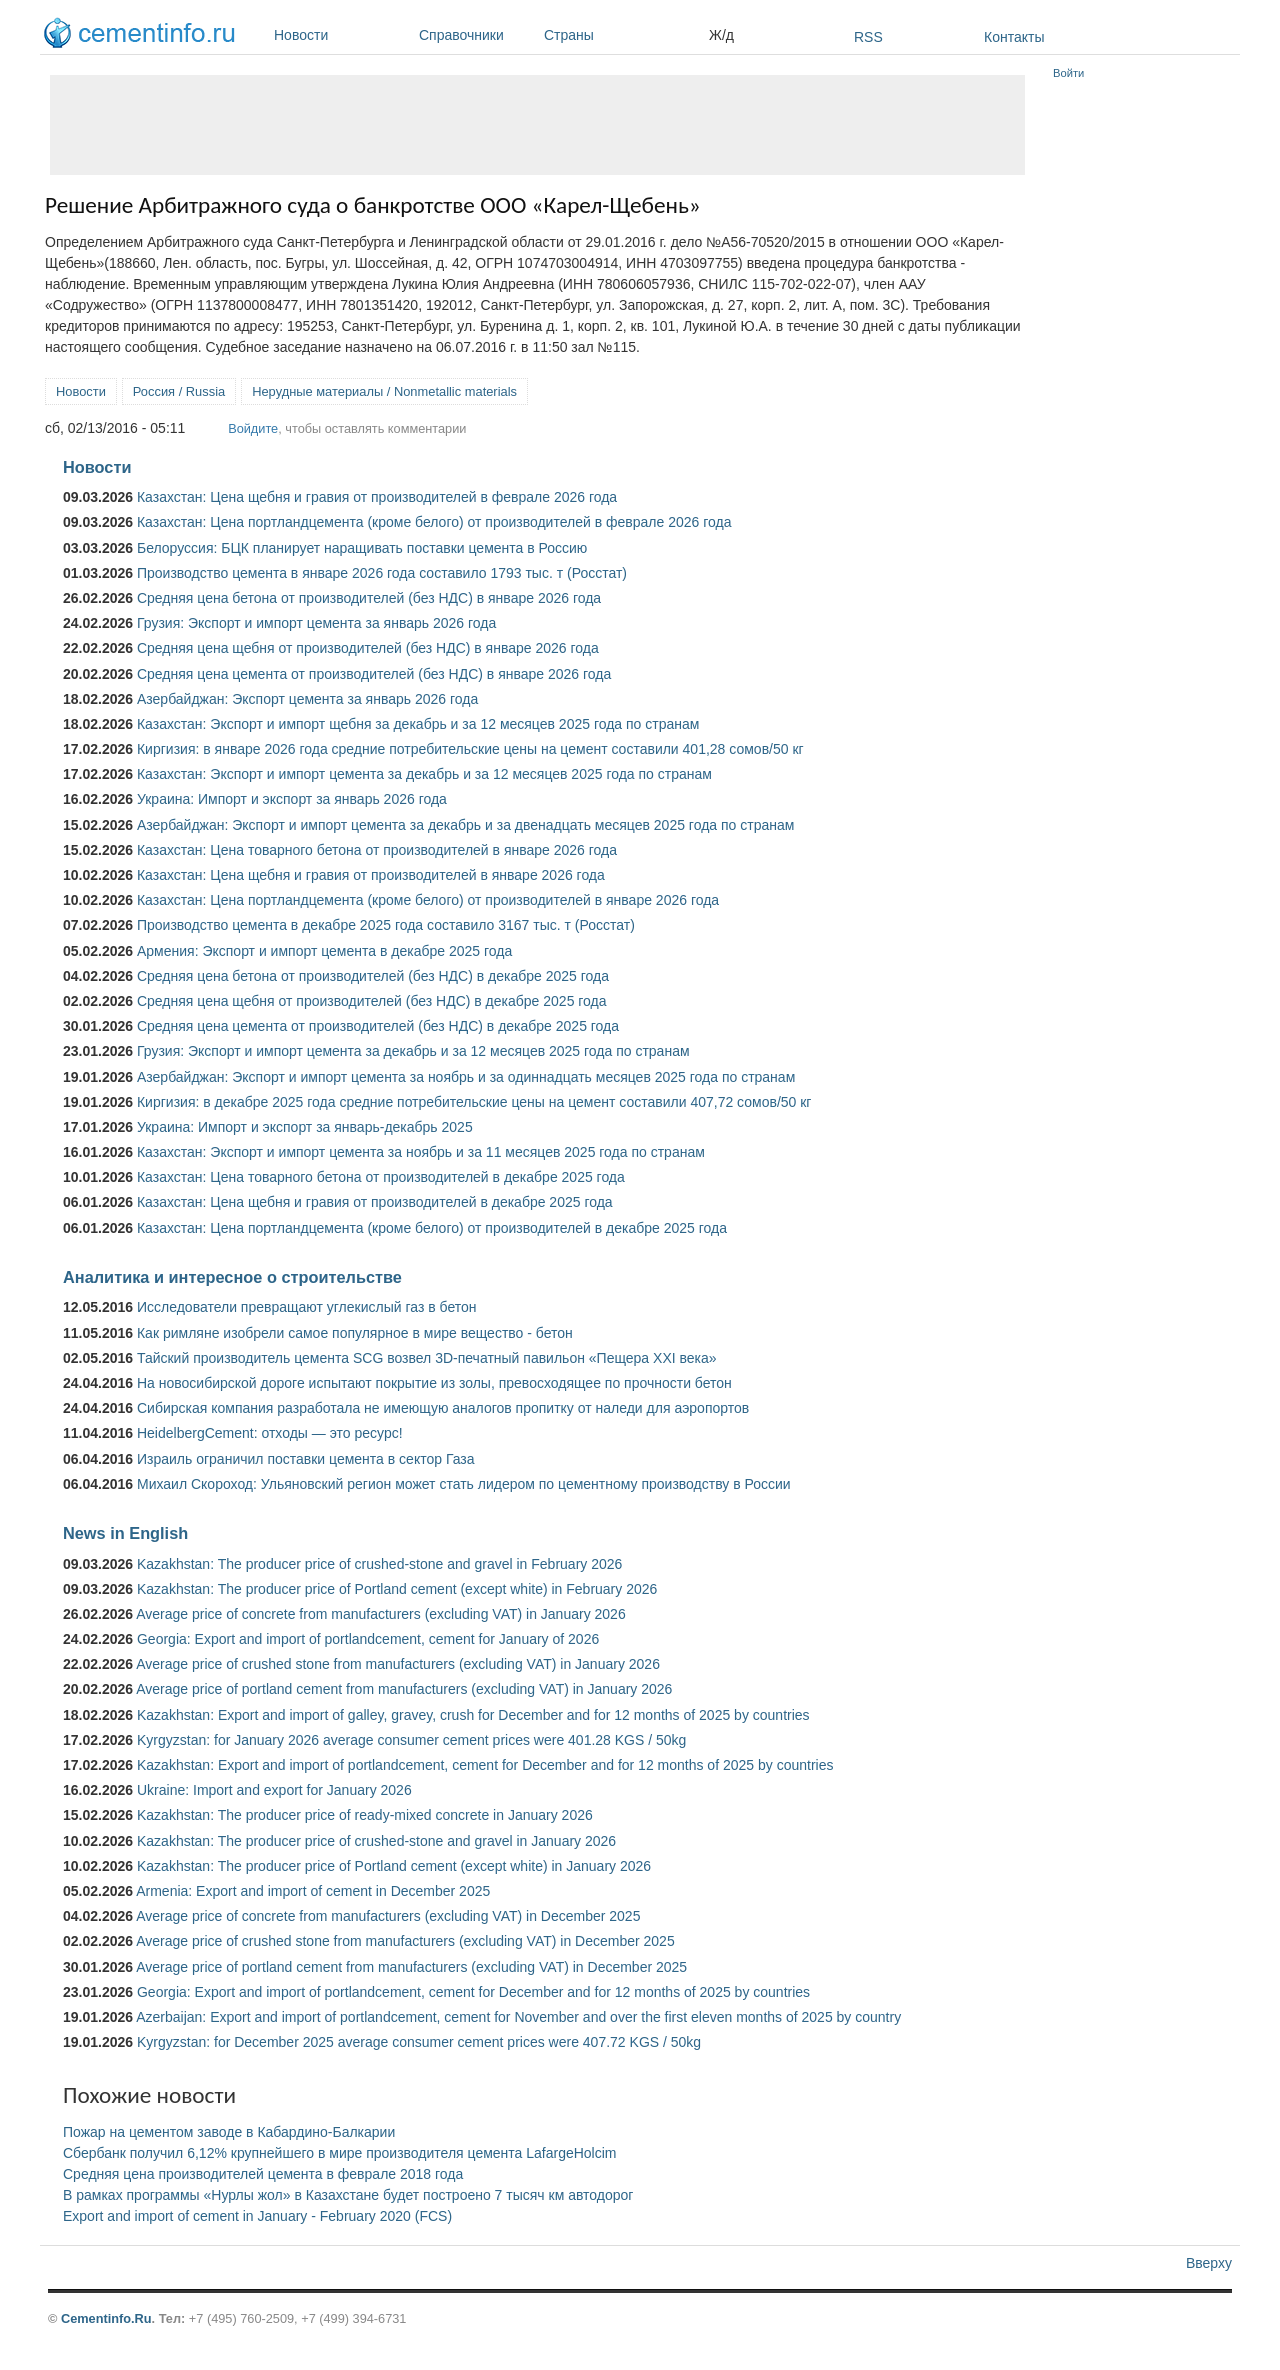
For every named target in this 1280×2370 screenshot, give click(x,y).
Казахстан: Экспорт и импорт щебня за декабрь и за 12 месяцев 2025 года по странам (418, 724)
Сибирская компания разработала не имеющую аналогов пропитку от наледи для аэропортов (443, 1408)
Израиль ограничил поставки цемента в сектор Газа (306, 1459)
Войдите (253, 428)
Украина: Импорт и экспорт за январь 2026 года (292, 799)
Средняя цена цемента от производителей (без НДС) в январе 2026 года (374, 674)
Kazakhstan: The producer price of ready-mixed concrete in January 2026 (365, 1815)
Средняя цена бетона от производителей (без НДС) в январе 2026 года (369, 598)
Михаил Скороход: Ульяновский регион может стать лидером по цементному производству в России (464, 1484)
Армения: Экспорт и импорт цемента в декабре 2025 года (324, 951)
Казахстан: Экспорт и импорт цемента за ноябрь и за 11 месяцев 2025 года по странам (421, 1152)
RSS (868, 37)
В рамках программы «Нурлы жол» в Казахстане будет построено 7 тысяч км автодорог (348, 2195)
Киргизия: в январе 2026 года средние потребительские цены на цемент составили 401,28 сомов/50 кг (470, 749)
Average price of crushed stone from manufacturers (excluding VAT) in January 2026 (398, 1664)
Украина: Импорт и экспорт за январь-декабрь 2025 (305, 1127)
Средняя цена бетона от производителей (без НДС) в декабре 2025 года (373, 976)
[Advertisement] (537, 125)
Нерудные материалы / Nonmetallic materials (384, 391)
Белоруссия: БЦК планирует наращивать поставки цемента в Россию (362, 548)
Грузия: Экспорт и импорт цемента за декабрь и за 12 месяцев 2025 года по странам (413, 1051)
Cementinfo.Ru (106, 2318)
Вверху (1209, 2263)
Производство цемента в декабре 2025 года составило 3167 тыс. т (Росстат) (386, 925)
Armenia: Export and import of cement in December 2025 (313, 1891)
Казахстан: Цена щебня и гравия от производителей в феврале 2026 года (377, 497)
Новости (341, 35)
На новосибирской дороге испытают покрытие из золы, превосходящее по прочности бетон (434, 1383)
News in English (125, 1533)
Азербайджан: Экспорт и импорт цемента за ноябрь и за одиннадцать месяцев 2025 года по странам (466, 1077)
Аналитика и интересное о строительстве (232, 1277)
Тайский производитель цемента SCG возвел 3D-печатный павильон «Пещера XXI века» (427, 1358)
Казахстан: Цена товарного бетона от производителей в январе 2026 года (377, 850)
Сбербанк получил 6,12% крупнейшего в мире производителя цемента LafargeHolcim (340, 2153)
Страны (621, 35)
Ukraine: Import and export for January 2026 (274, 1790)
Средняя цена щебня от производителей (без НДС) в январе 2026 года (368, 648)
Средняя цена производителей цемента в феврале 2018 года (263, 2174)
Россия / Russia (179, 391)
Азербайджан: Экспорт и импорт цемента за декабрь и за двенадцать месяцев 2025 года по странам (465, 825)
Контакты (1014, 37)
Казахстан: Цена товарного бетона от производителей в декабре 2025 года (381, 1177)
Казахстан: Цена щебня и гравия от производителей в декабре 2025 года (375, 1202)
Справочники (476, 35)
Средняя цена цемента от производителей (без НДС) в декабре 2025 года (378, 1026)
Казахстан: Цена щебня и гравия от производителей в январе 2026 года (371, 875)
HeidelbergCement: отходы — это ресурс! (270, 1433)
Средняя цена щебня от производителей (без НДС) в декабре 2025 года (372, 1001)
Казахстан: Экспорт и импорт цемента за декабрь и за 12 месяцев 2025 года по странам (424, 774)
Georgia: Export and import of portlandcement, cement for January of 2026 (368, 1639)
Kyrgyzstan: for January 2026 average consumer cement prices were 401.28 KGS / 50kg (411, 1740)
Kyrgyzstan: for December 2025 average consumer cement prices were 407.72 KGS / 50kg (419, 2042)
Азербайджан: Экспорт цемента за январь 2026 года (307, 699)
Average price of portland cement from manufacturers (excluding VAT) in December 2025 (411, 1967)
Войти (1068, 73)
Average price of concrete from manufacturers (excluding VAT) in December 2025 (388, 1916)
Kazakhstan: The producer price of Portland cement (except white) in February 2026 (397, 1589)
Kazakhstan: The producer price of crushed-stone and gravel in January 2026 (376, 1841)
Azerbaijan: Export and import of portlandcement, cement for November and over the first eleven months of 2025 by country (518, 2017)
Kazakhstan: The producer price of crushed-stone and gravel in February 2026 (379, 1564)
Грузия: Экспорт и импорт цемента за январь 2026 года (316, 623)
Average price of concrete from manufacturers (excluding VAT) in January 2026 (380, 1614)
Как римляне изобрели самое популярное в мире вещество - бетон (355, 1333)
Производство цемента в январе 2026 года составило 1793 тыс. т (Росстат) (382, 573)
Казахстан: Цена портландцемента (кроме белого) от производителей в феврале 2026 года (434, 522)
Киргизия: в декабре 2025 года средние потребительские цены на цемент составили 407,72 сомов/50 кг (474, 1102)
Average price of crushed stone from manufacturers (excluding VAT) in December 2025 (405, 1941)
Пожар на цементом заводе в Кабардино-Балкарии (229, 2132)
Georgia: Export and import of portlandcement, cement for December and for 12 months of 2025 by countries (473, 1992)
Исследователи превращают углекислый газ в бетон (307, 1307)
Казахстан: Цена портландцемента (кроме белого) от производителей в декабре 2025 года (432, 1228)
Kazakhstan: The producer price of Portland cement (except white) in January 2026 (394, 1866)
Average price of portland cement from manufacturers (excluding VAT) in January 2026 (404, 1689)
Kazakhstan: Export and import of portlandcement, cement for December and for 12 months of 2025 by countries (485, 1765)
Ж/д (721, 35)
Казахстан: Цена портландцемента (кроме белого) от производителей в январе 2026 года (428, 900)
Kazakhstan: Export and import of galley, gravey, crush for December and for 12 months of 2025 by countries (473, 1715)
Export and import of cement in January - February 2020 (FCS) (257, 2216)
